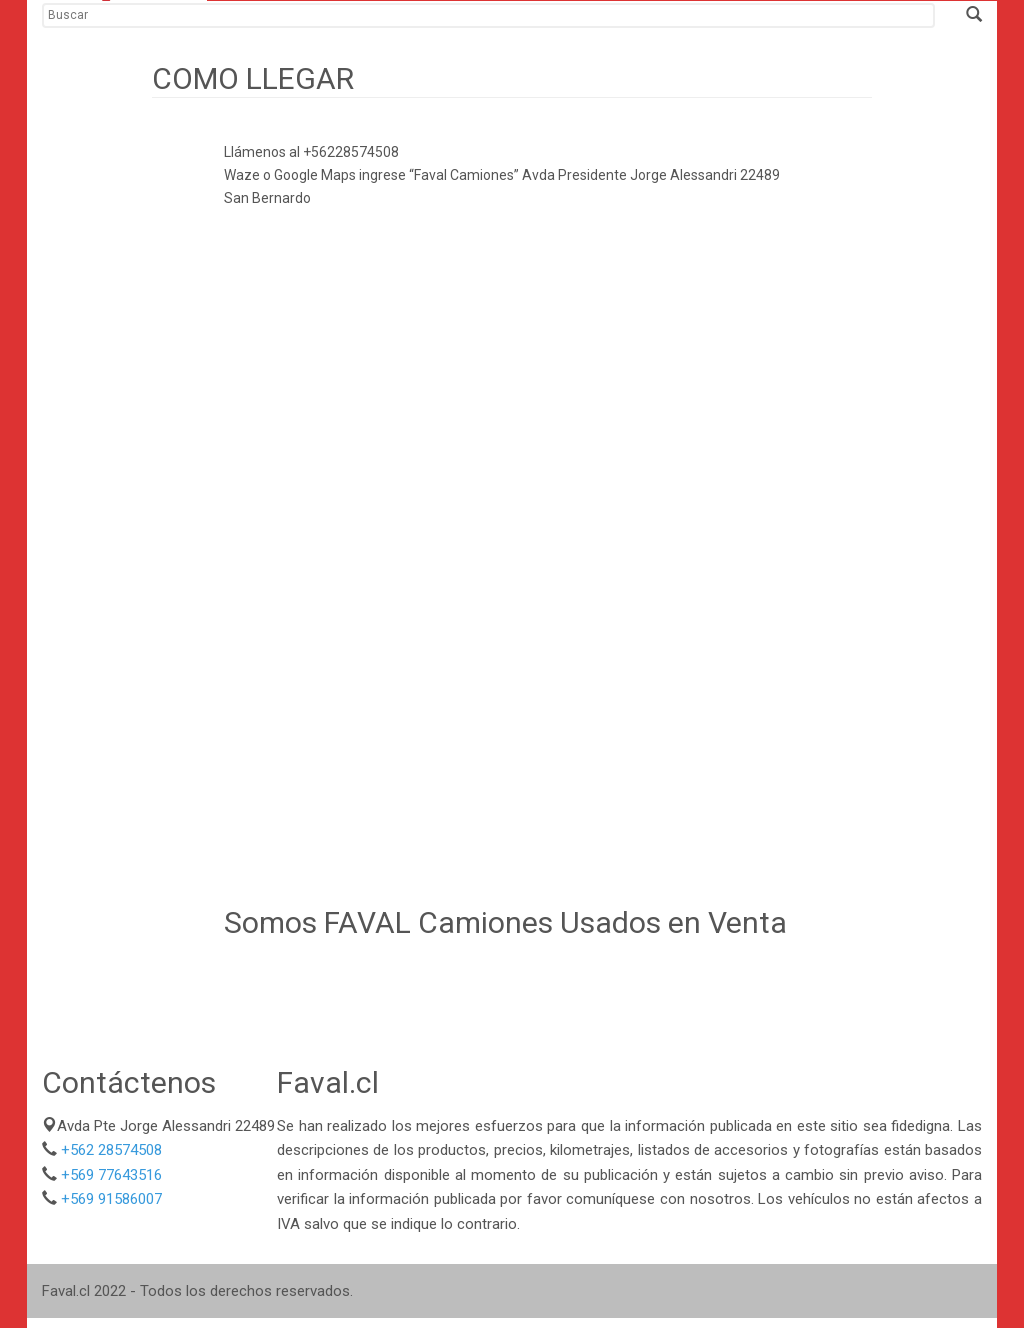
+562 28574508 (111, 1150)
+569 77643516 (111, 1175)
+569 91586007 (111, 1199)
